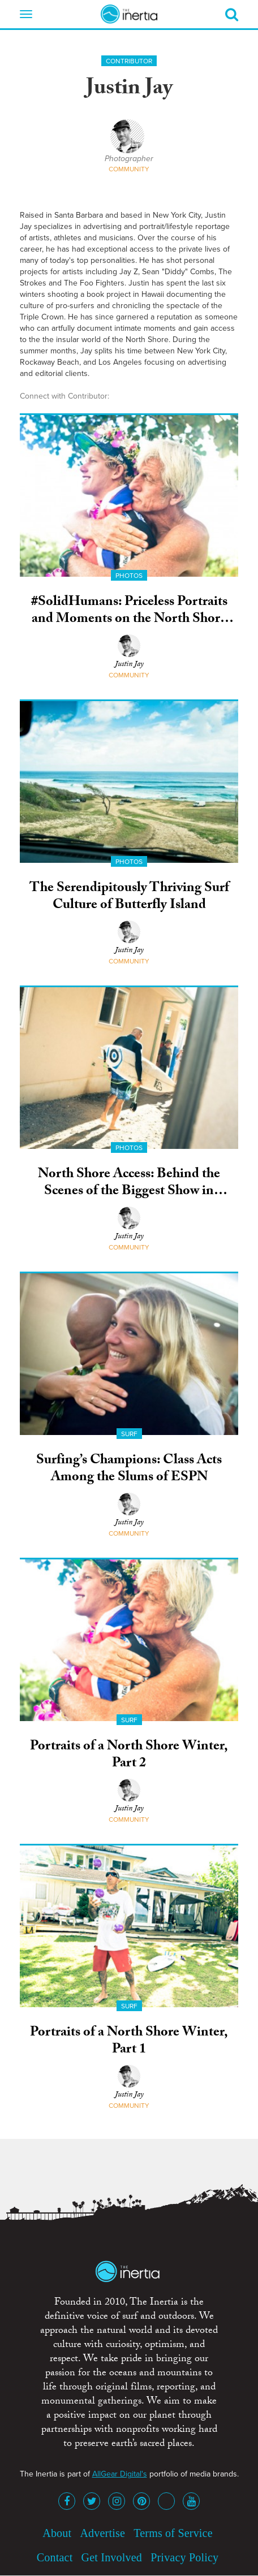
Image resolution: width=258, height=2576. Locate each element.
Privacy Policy (184, 2557)
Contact (55, 2557)
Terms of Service (173, 2533)
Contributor (129, 61)
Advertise (102, 2533)
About (56, 2533)
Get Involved (111, 2557)
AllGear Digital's (119, 2474)
